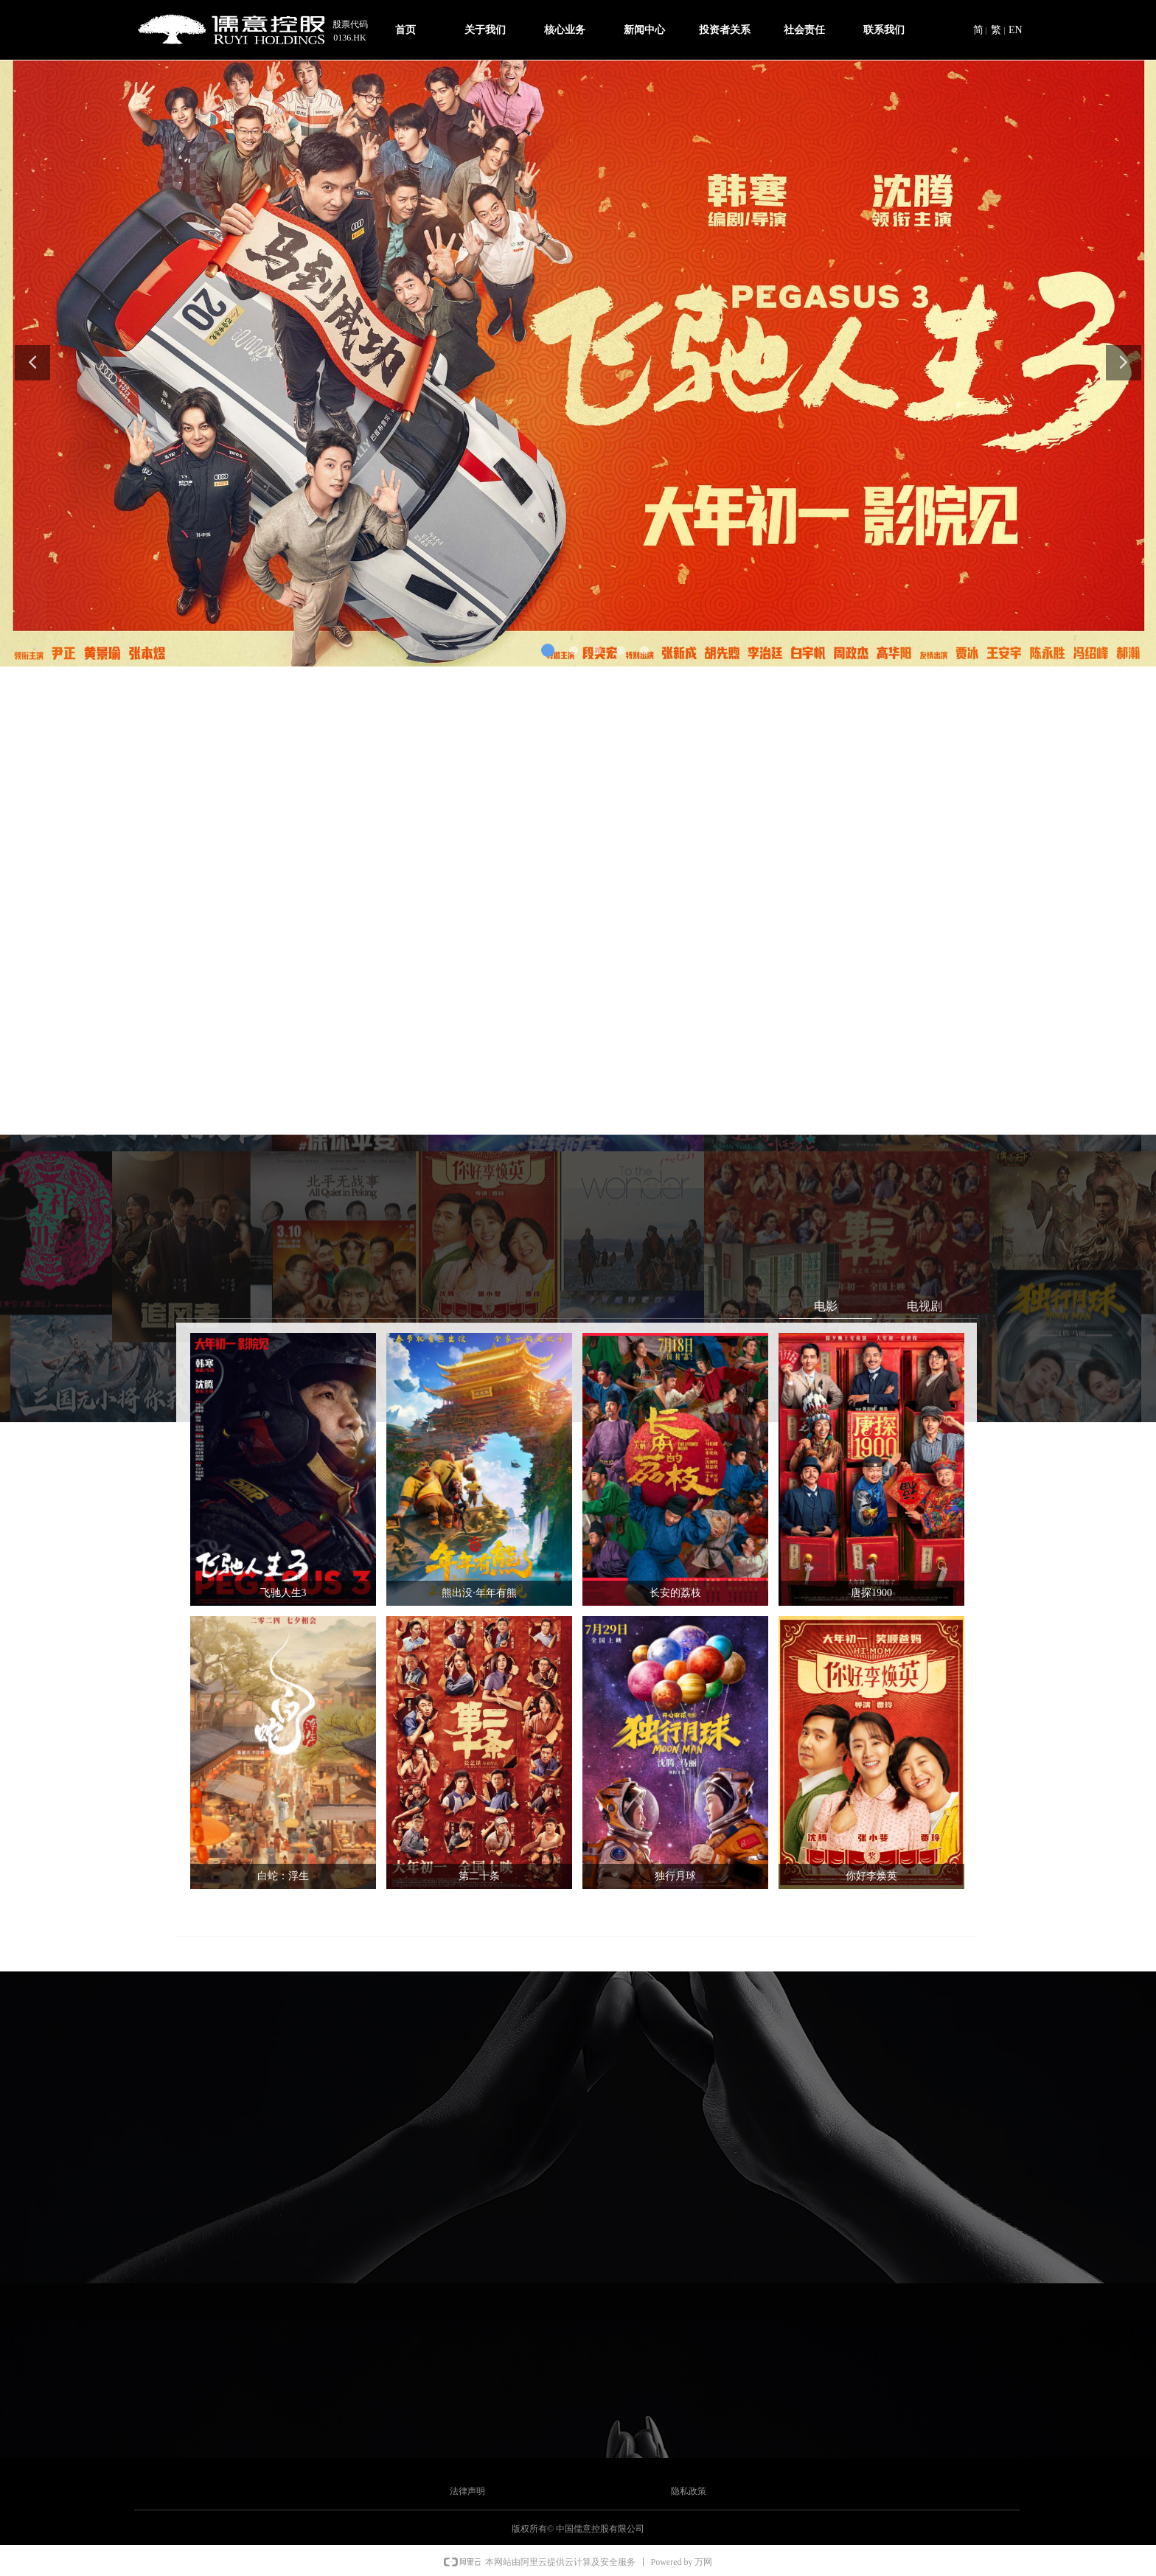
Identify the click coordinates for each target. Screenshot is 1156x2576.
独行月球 (675, 1875)
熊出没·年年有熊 (479, 1592)
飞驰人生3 (283, 1592)
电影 (826, 1306)
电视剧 (924, 1306)
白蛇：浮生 (283, 1875)
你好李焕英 (871, 1875)
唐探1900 (871, 1592)
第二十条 (479, 1875)
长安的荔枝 (675, 1592)
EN (1016, 29)
